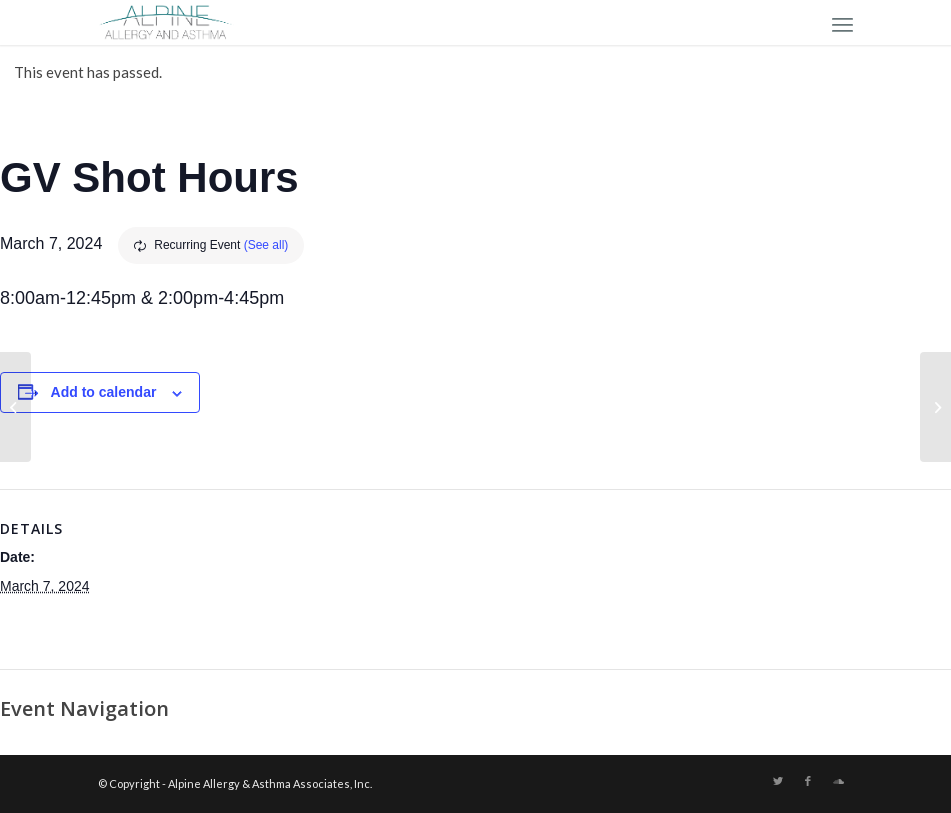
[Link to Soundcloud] (838, 781)
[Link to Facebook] (808, 781)
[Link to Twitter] (778, 781)
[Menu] (842, 22)
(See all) (266, 245)
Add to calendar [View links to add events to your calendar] (104, 392)
